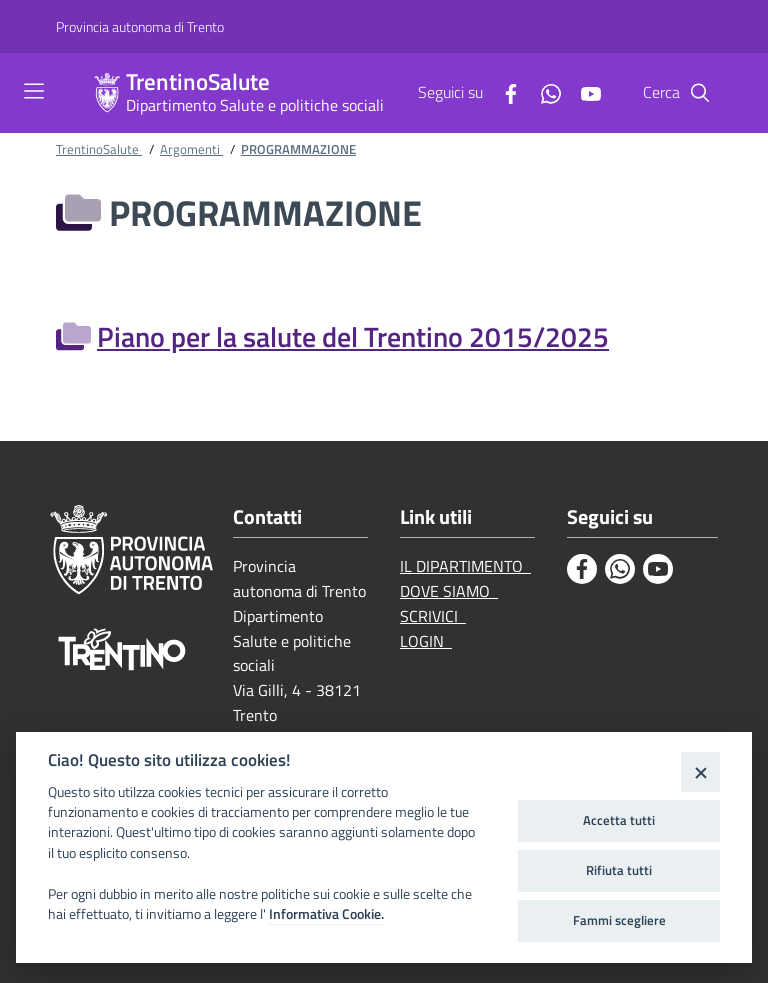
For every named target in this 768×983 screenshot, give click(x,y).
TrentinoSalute (198, 82)
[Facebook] (503, 92)
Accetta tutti (619, 820)
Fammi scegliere (619, 920)
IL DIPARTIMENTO (465, 566)
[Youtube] (583, 92)
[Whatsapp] (543, 92)
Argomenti (191, 149)
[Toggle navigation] (34, 91)
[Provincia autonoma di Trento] (140, 27)
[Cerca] (700, 93)
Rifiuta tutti (619, 870)
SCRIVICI (433, 616)
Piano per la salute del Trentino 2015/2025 (353, 336)
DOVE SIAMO (449, 591)
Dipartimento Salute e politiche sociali (255, 105)
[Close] (700, 771)
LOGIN (426, 641)
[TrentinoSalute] (107, 93)
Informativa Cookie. (326, 914)
